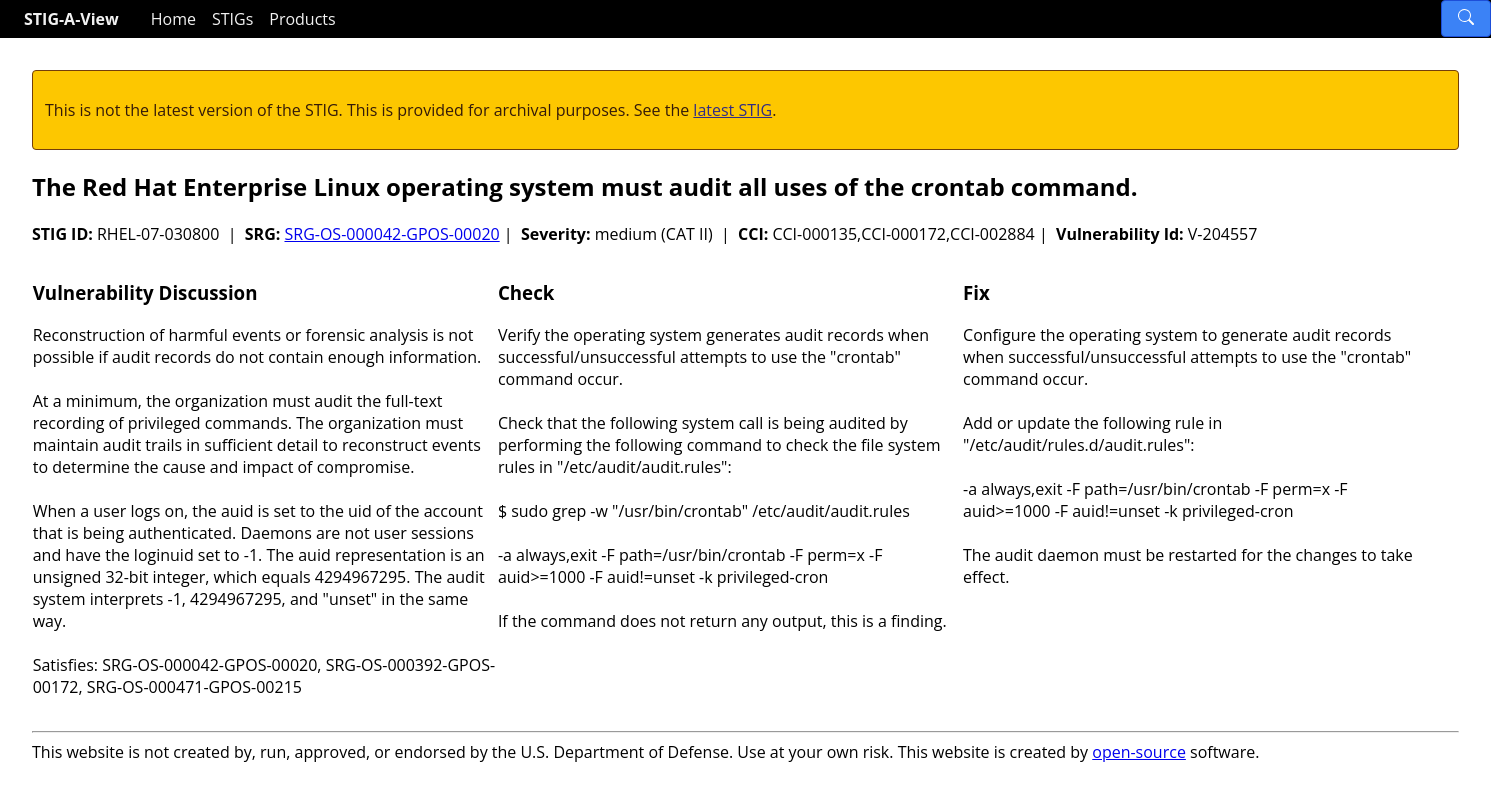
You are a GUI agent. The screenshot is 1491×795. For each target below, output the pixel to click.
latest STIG (732, 110)
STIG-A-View (71, 19)
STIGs (232, 19)
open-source (1139, 752)
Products (302, 19)
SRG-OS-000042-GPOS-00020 (391, 234)
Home (173, 19)
